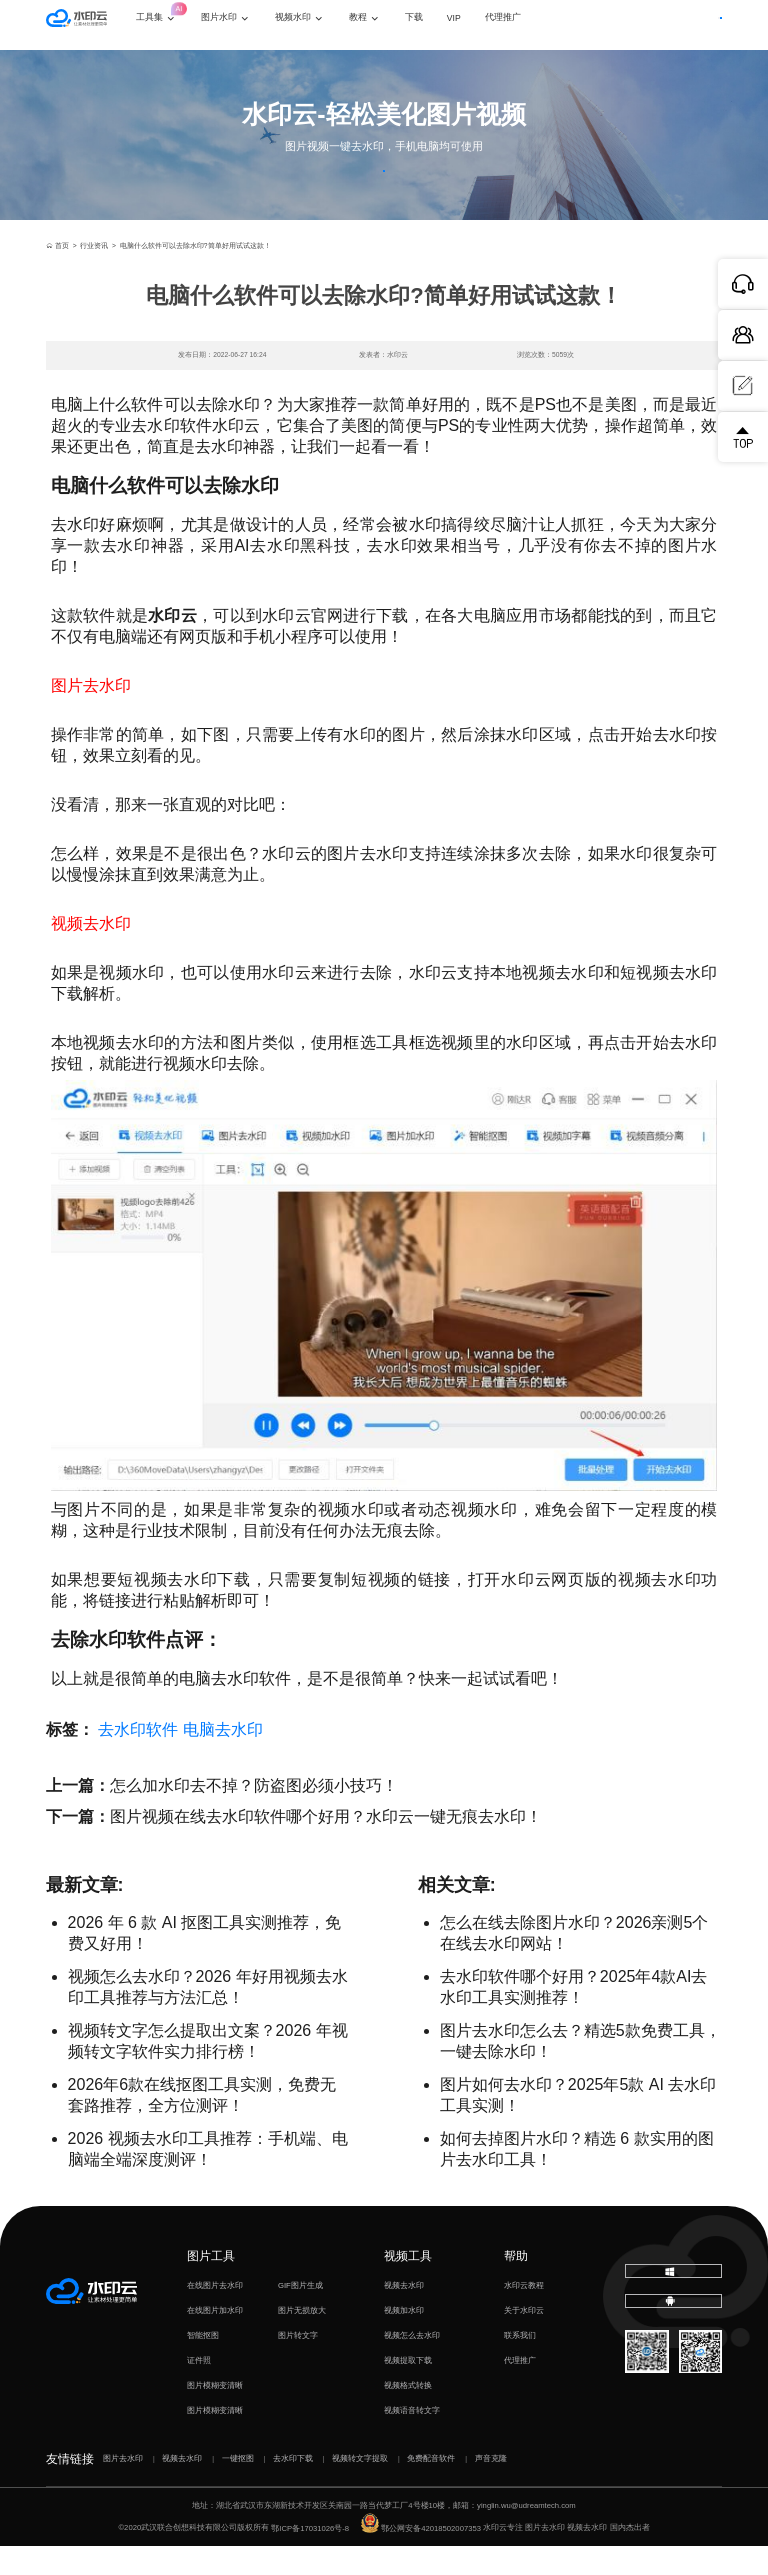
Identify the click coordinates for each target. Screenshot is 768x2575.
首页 (57, 275)
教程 (382, 24)
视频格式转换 (408, 2414)
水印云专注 (503, 2557)
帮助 (516, 2285)
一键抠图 (238, 2488)
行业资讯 (94, 275)
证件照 (199, 2389)
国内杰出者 (630, 2557)
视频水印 (317, 24)
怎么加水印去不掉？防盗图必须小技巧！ (254, 1814)
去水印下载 (293, 2488)
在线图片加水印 (215, 2339)
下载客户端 (691, 24)
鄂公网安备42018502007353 (421, 2557)
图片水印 (243, 24)
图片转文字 (298, 2364)
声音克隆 (491, 2488)
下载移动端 (674, 2348)
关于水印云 (524, 2339)
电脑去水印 (223, 1758)
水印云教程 (524, 2314)
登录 (627, 24)
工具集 (180, 15)
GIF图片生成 (300, 2314)
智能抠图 (203, 2364)
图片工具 (211, 2285)
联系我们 (520, 2364)
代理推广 (520, 2389)
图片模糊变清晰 (215, 2414)
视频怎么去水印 (412, 2364)
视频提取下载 (408, 2389)
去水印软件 (138, 1758)
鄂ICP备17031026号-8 (310, 2557)
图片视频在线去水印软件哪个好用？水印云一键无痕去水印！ (326, 1845)
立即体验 (384, 185)
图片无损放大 (302, 2339)
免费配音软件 (431, 2488)
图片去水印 (123, 2488)
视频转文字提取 (360, 2488)
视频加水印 (404, 2339)
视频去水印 (404, 2314)
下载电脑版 (674, 2305)
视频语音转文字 (412, 2439)
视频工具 (408, 2285)
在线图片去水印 (215, 2314)
